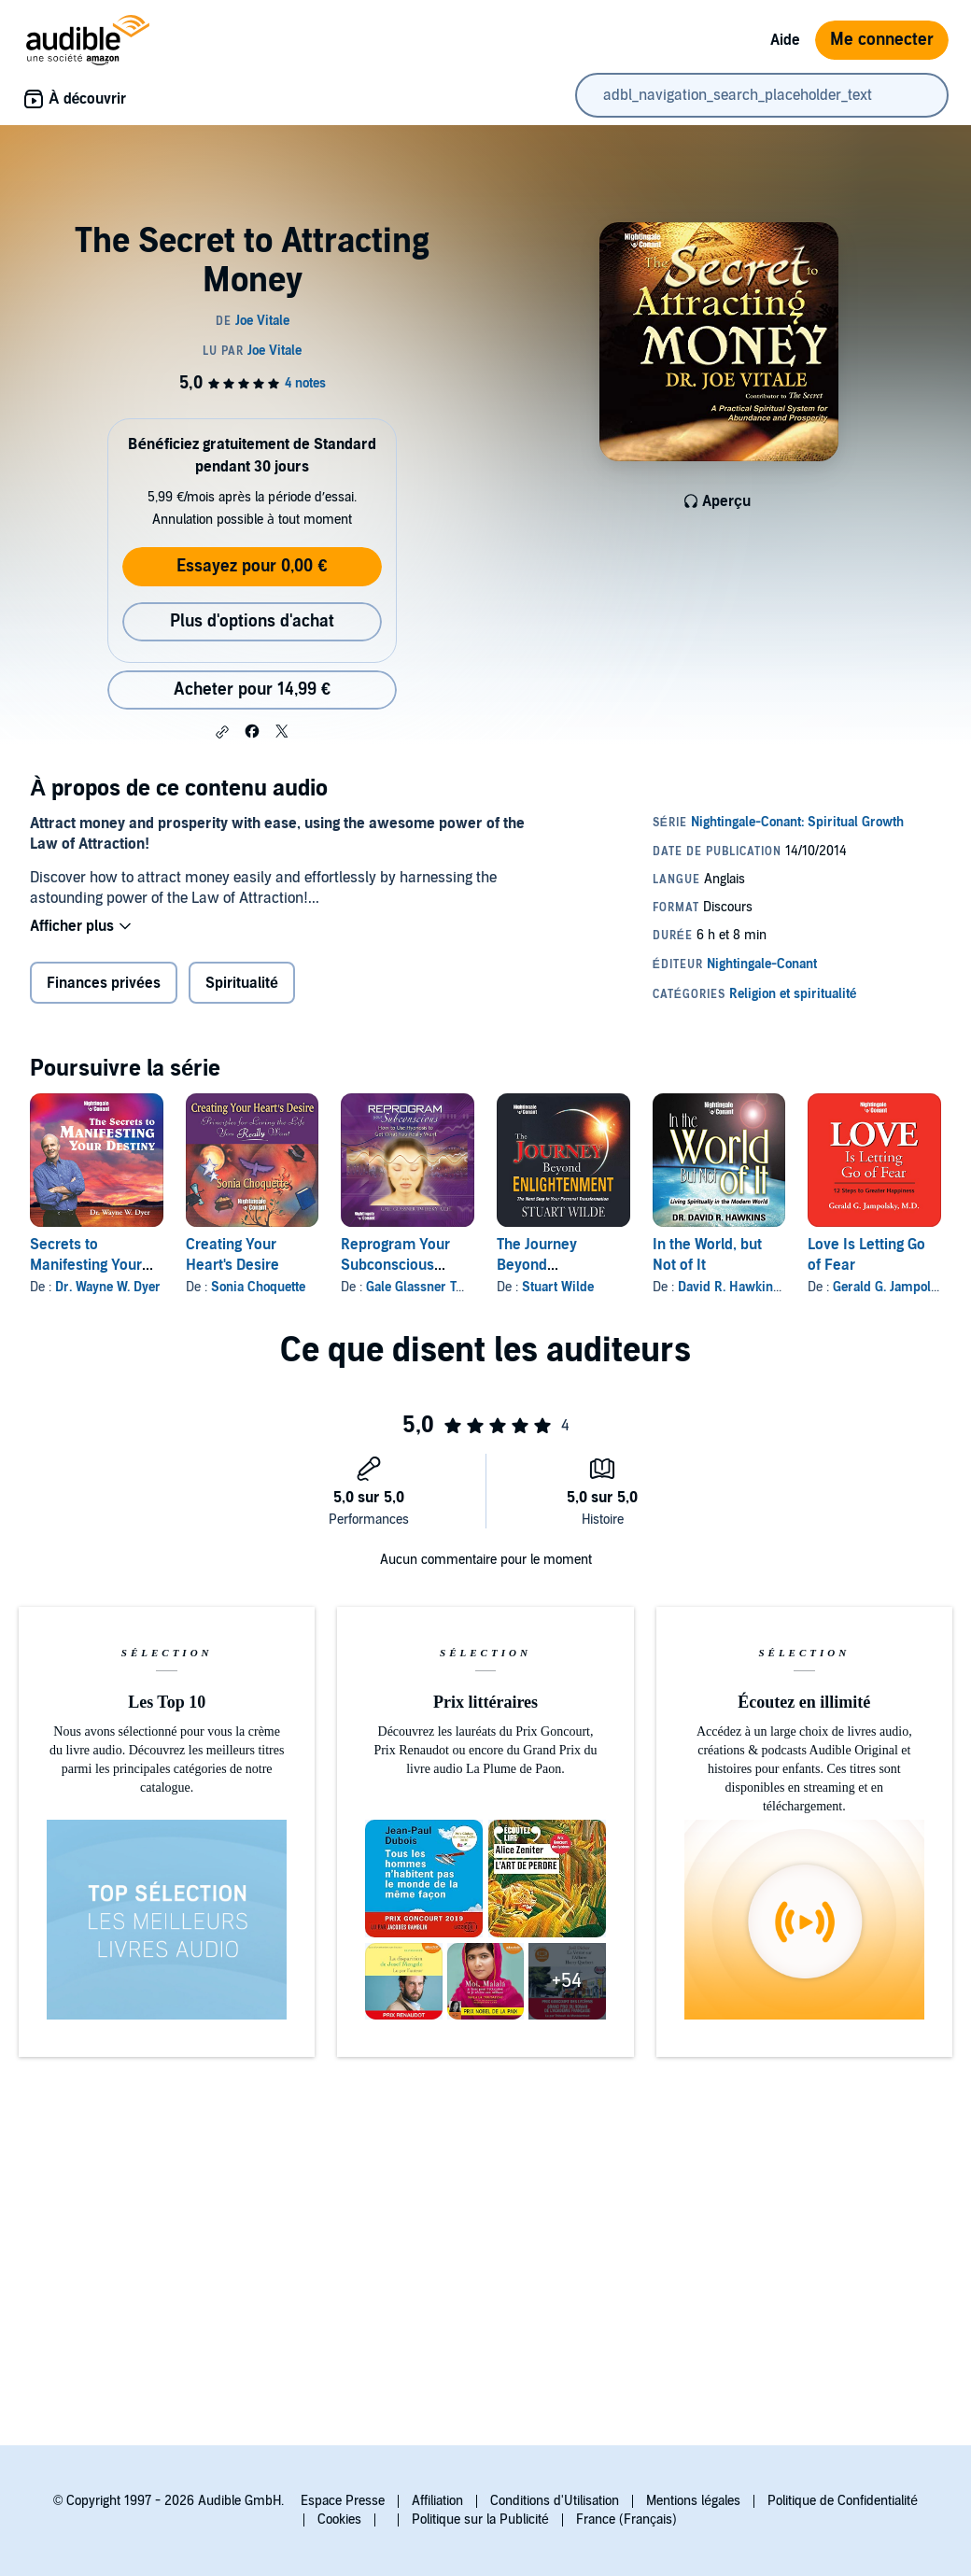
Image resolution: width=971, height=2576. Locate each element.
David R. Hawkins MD (740, 1287)
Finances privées (104, 983)
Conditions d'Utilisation (554, 2501)
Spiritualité (241, 983)
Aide (785, 40)
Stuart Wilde (558, 1287)
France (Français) (626, 2519)
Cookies (339, 2519)
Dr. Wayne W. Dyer (108, 1287)
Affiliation (437, 2501)
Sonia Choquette (258, 1287)
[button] (222, 732)
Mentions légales (693, 2501)
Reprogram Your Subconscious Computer (395, 1265)
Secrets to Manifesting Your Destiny (86, 1265)
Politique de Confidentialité (842, 2501)
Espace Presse (343, 2501)
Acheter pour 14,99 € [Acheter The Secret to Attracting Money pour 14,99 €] (252, 689)
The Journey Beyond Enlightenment (545, 1265)
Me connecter (882, 39)
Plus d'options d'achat (252, 621)
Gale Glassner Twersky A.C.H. (451, 1287)
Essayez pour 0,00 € (251, 566)
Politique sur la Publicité (480, 2519)
